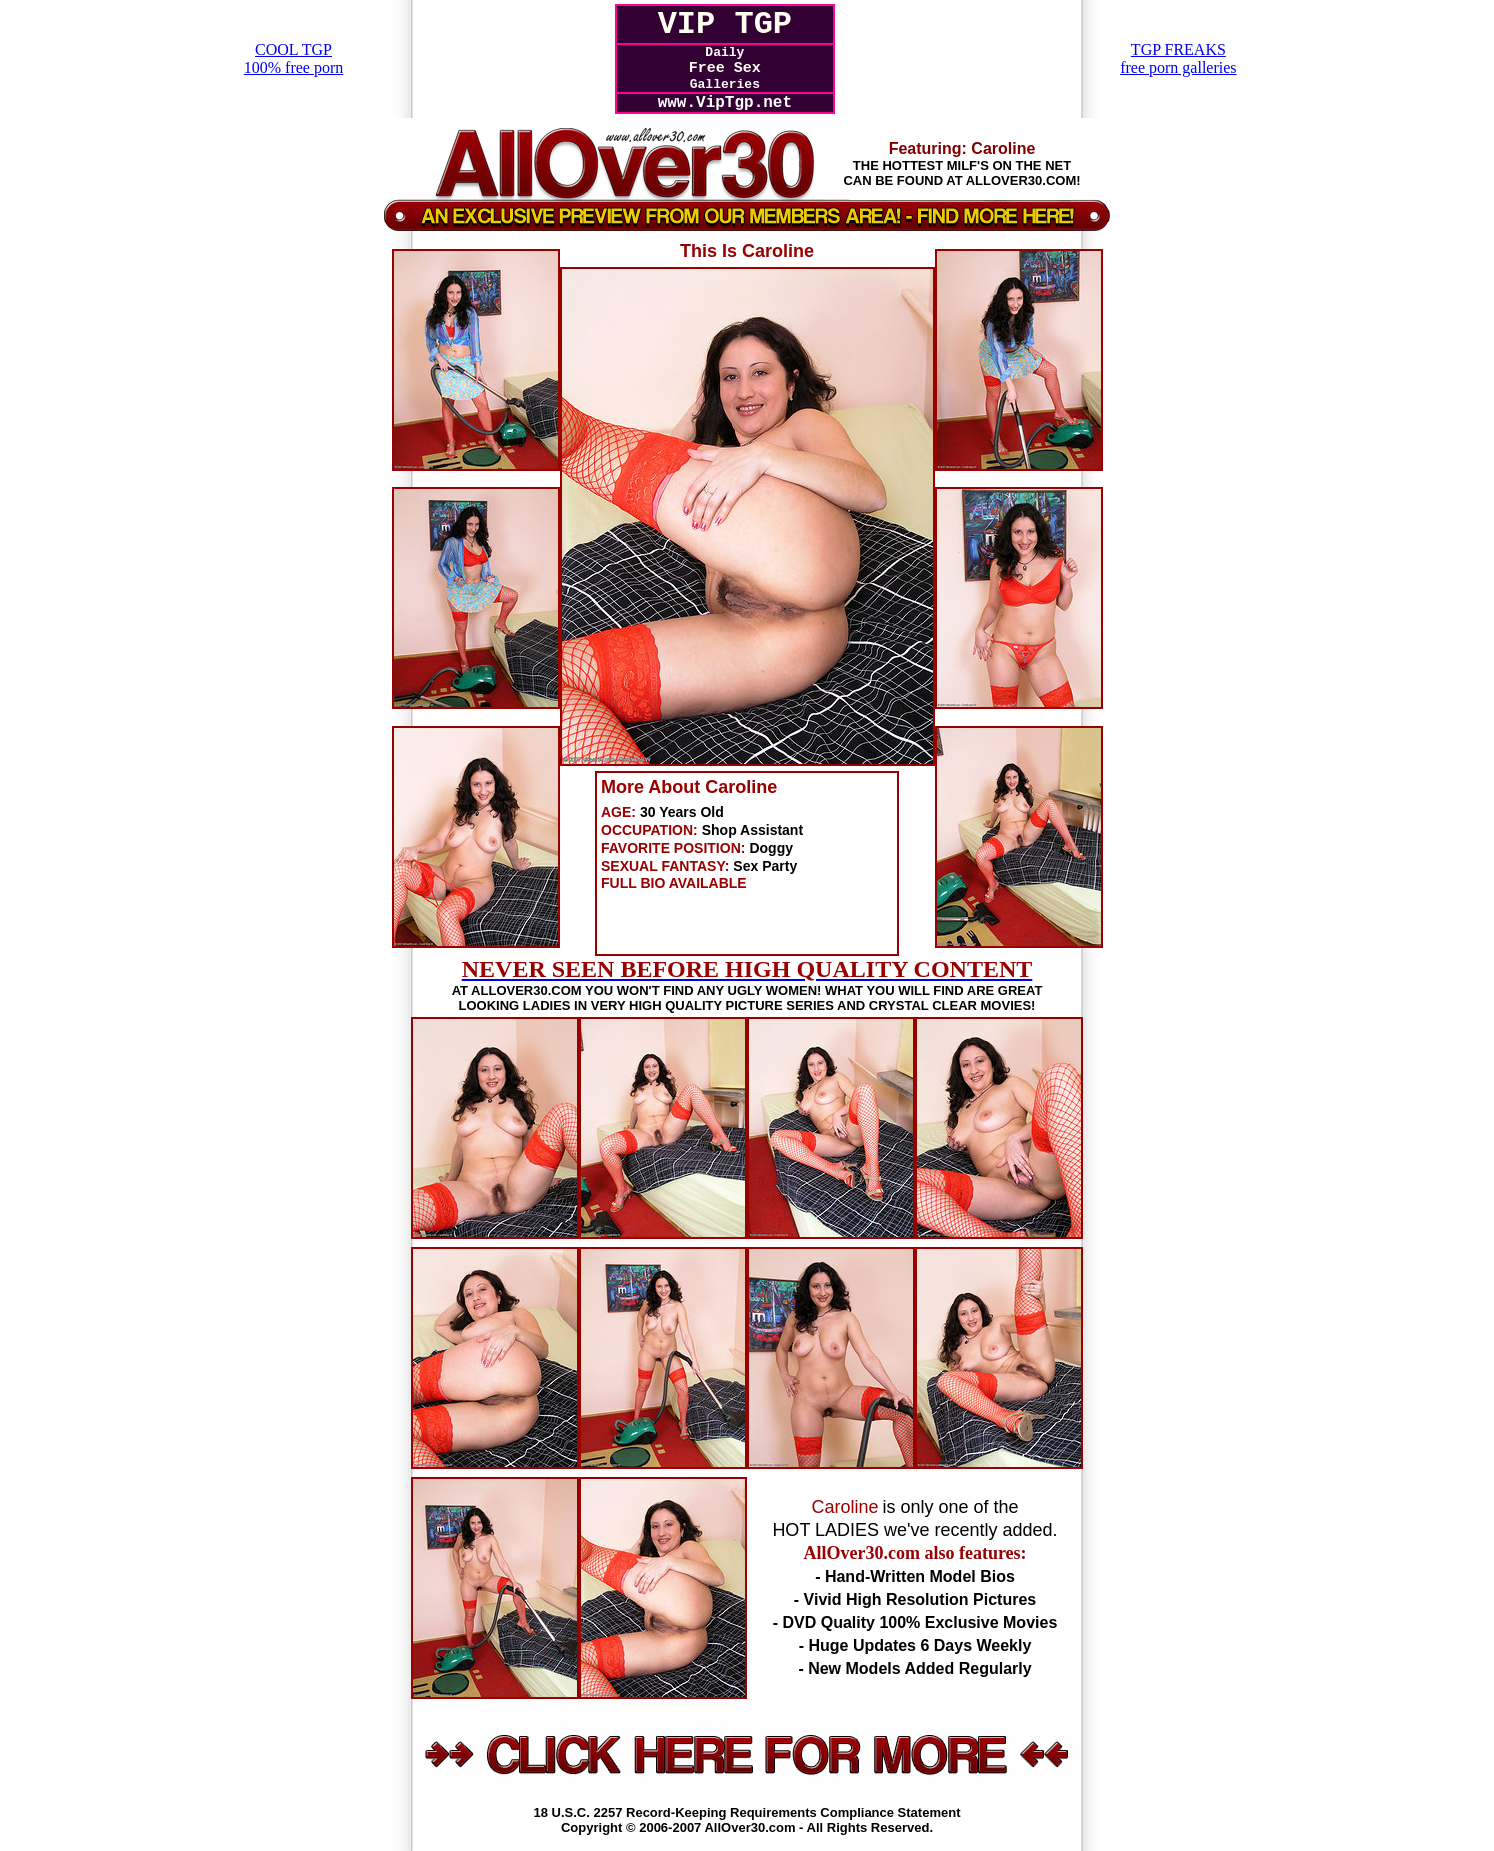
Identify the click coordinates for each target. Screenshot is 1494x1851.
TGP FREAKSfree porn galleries (1178, 58)
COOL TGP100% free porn (294, 58)
